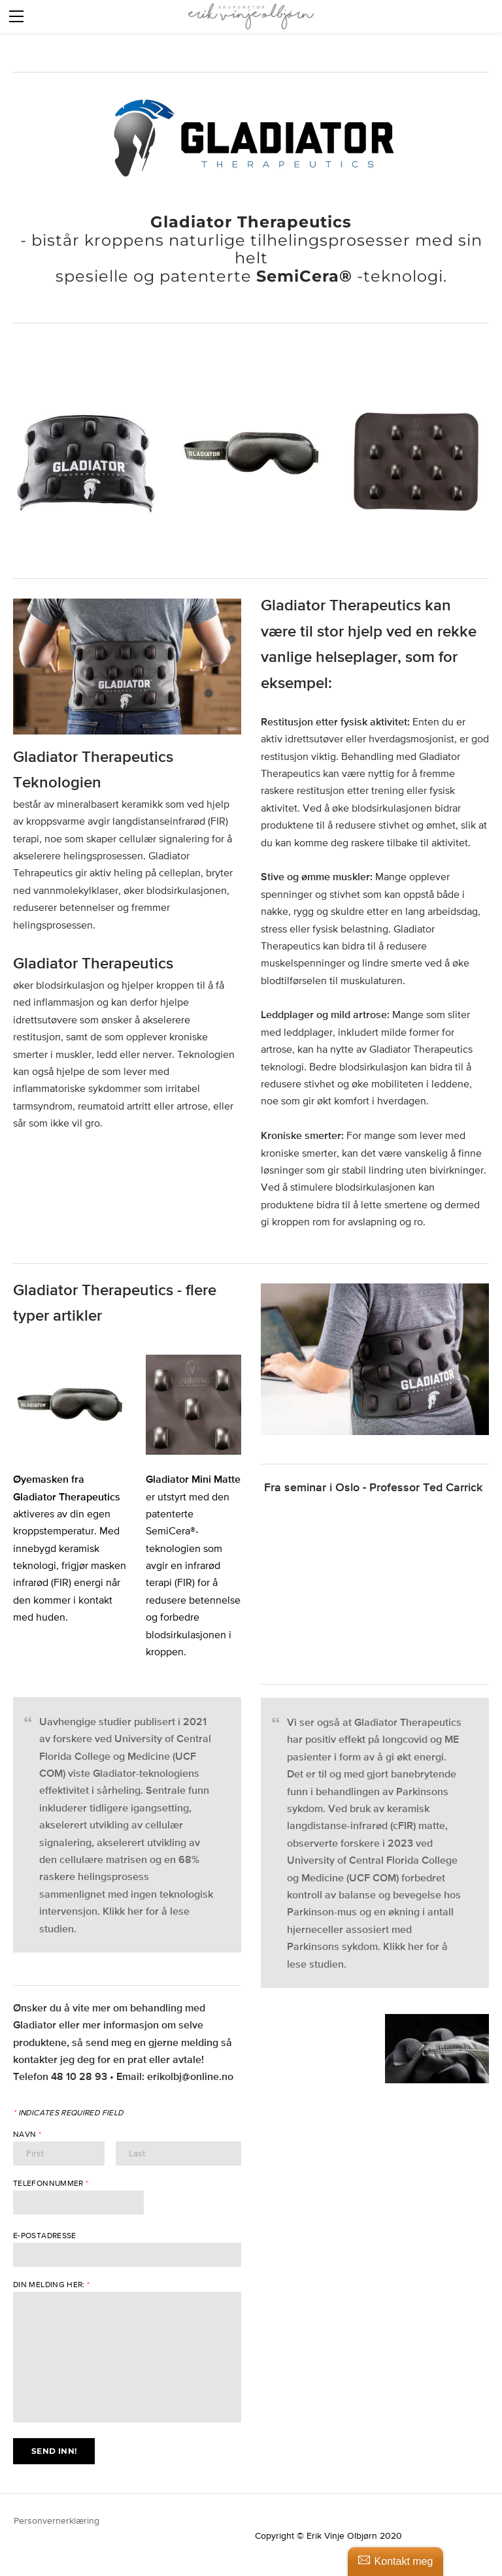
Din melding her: (51, 2284)
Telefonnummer (50, 2183)
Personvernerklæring (58, 2520)
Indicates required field (68, 2113)
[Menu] (16, 16)
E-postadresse (44, 2235)
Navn (27, 2134)
